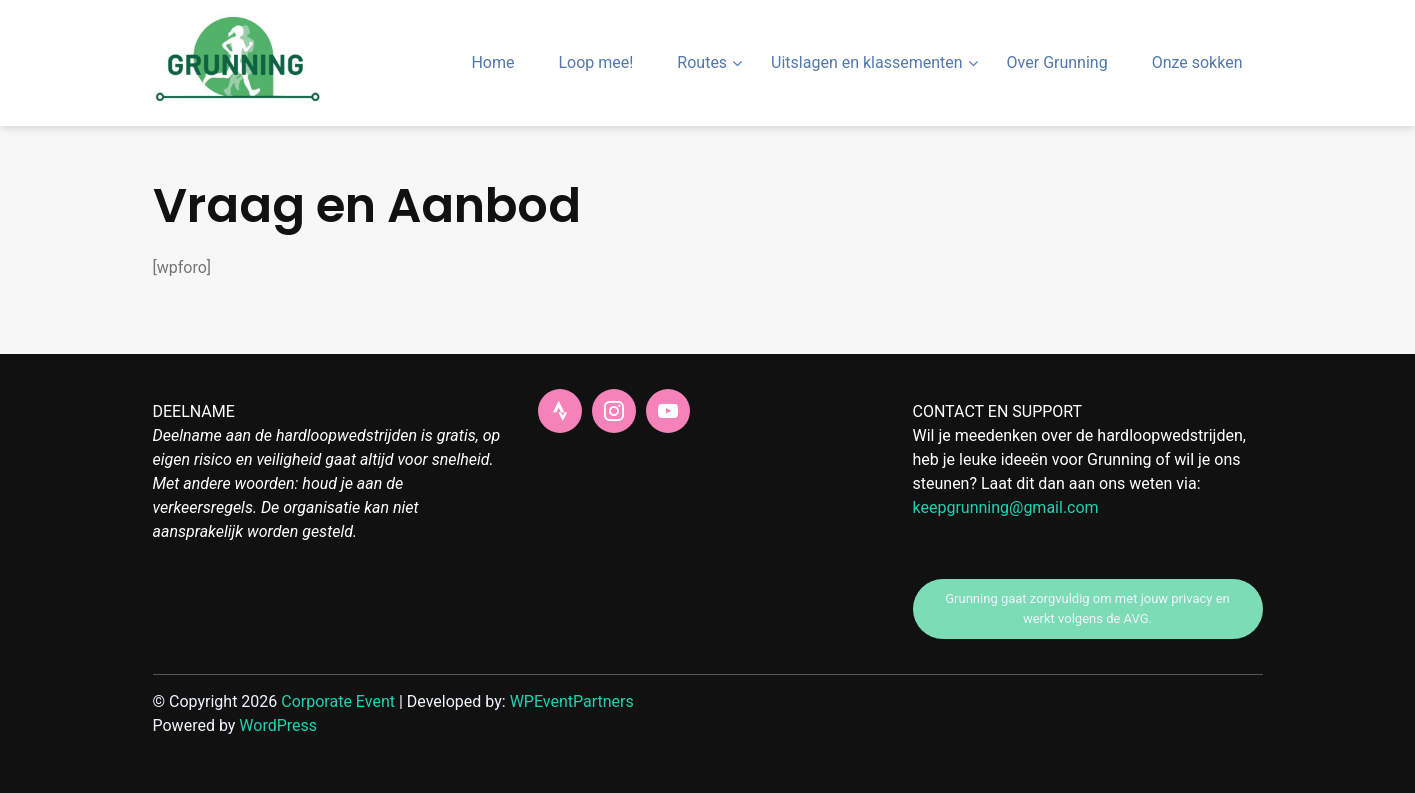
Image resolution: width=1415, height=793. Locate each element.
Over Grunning (1057, 62)
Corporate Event (338, 701)
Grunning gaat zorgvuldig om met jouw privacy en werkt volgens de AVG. (1087, 608)
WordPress (278, 725)
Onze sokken (1197, 62)
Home (492, 62)
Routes (702, 62)
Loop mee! (595, 62)
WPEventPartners (572, 701)
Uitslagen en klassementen (867, 62)
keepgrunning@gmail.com (1006, 507)
